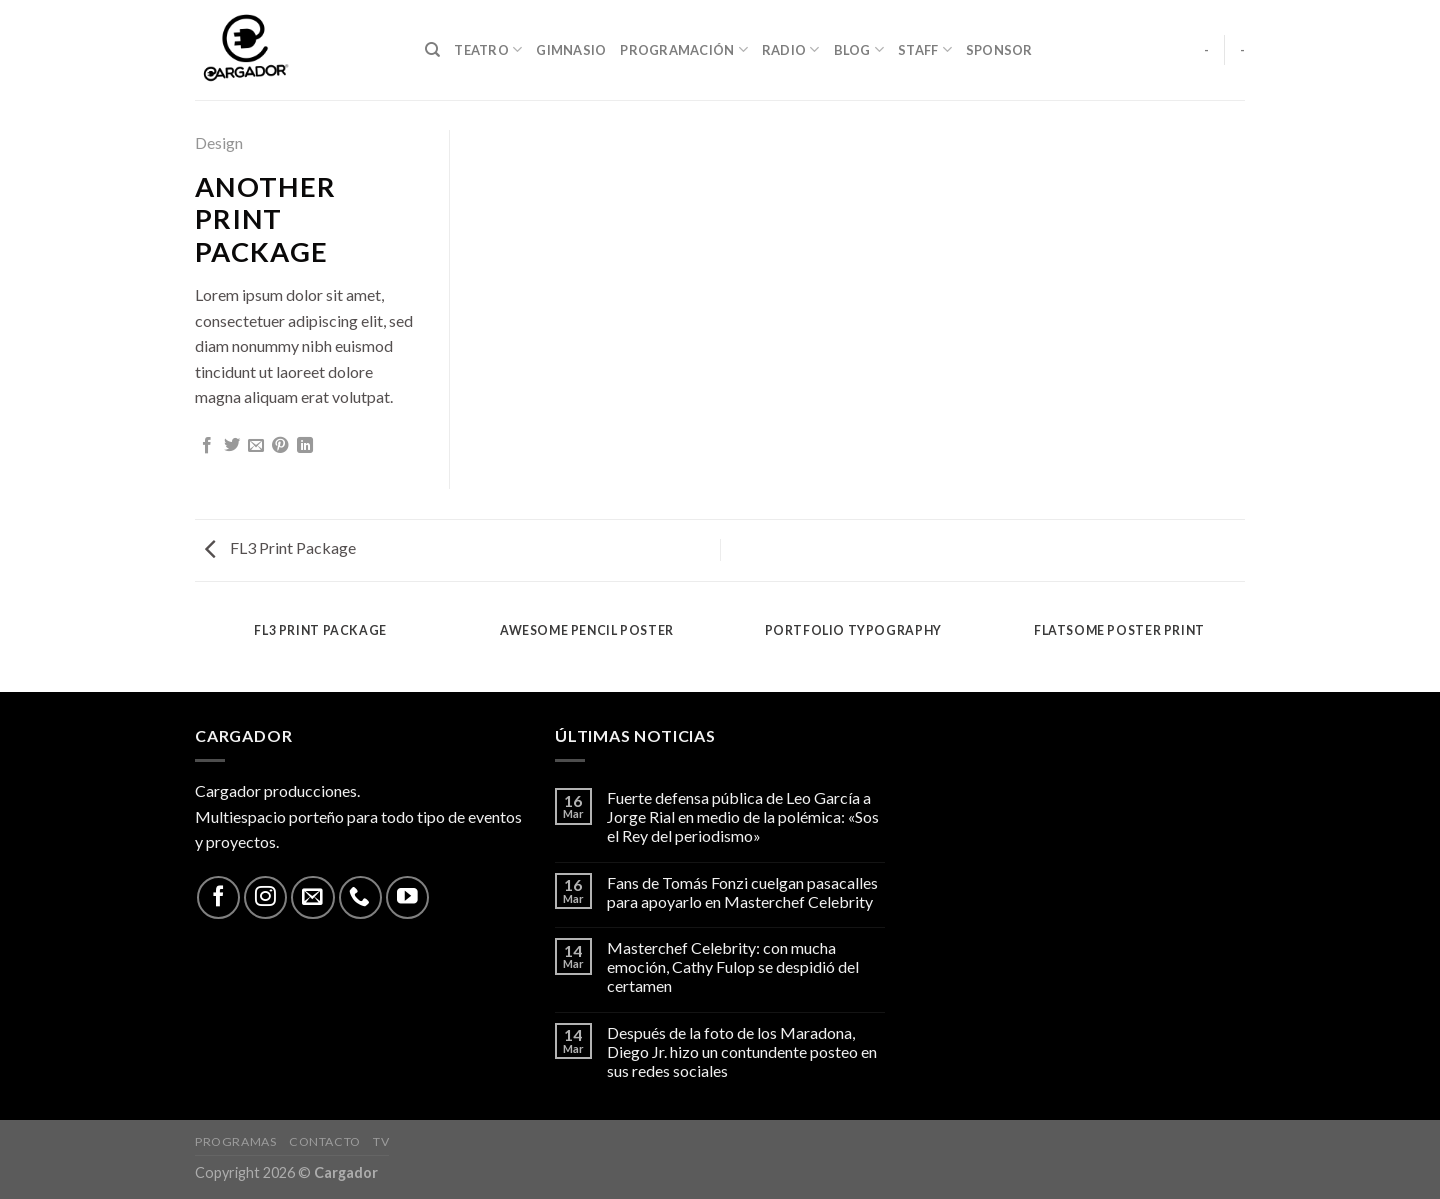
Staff (925, 49)
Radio (791, 49)
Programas (236, 1141)
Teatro (488, 49)
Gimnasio (571, 50)
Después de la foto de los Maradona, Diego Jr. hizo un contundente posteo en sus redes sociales (742, 1051)
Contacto (325, 1141)
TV (381, 1141)
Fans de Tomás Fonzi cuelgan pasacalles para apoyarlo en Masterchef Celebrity (742, 892)
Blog (859, 49)
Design (219, 142)
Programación (684, 49)
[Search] (432, 50)
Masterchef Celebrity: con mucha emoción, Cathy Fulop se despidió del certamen (733, 966)
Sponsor (999, 50)
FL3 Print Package (280, 547)
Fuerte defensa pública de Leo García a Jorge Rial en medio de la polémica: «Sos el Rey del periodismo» (743, 816)
